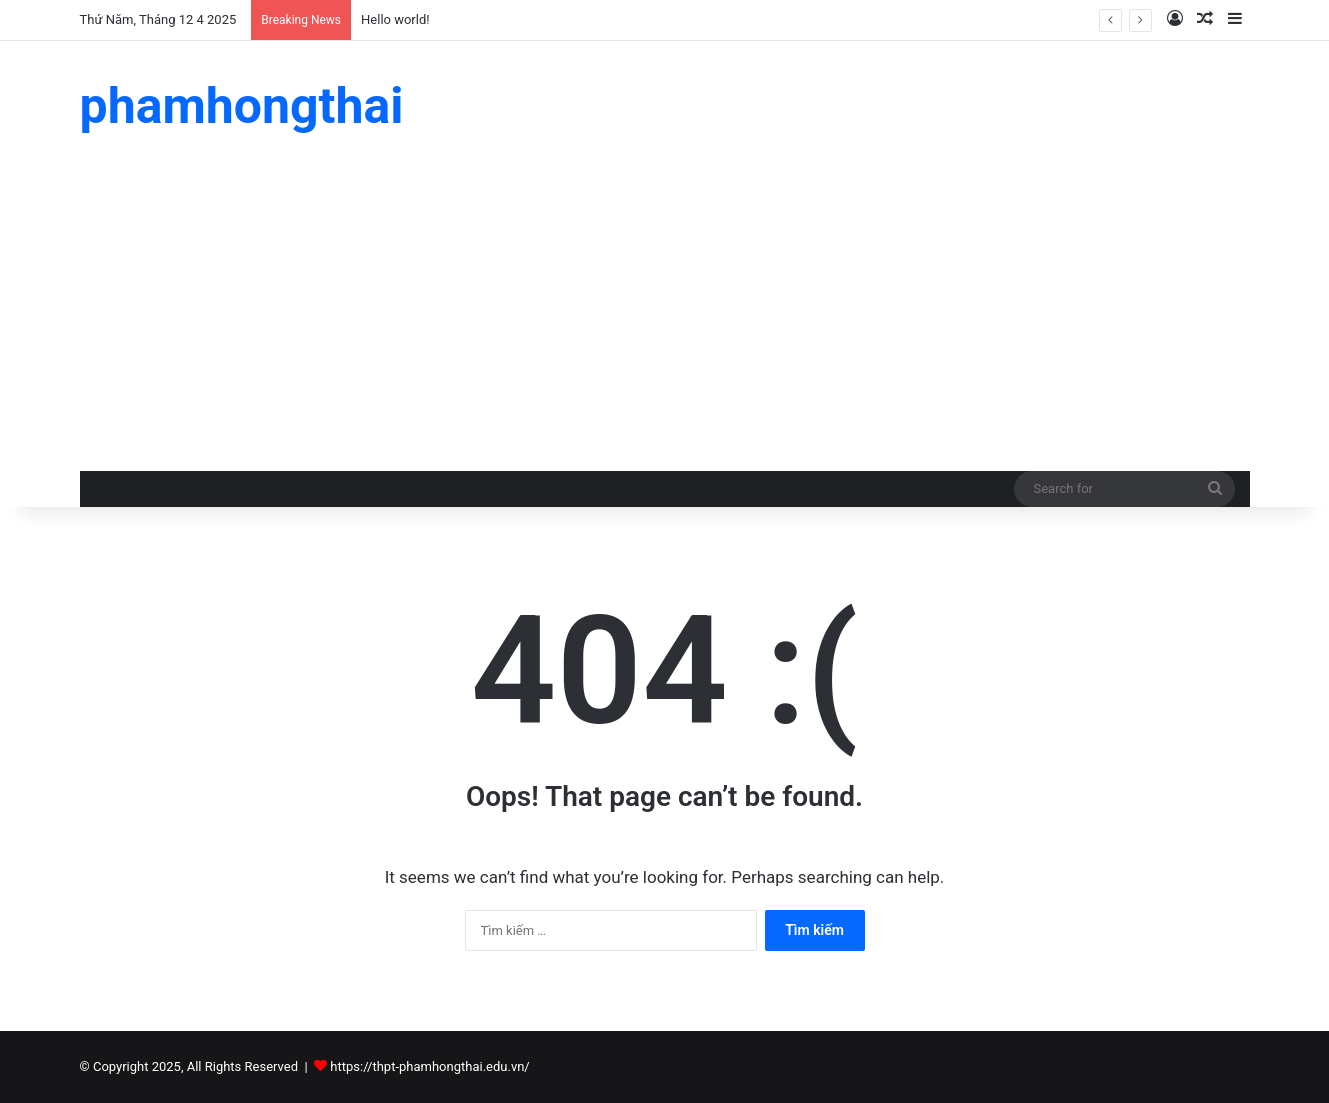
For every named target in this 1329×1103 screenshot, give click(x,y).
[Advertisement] (665, 321)
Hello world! (395, 19)
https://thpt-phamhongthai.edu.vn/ (429, 1066)
